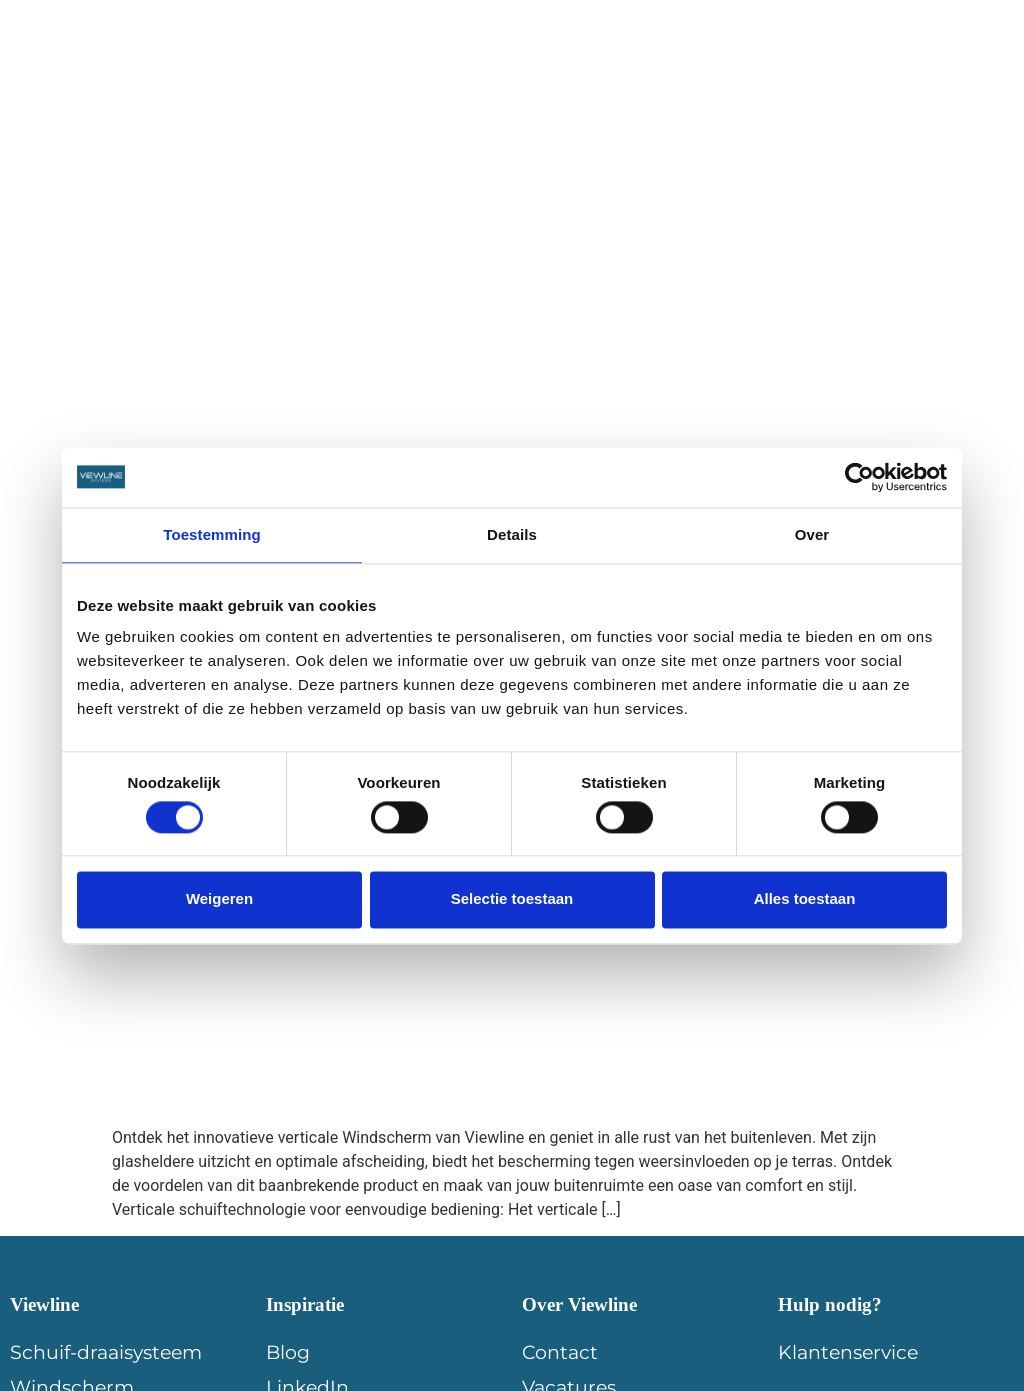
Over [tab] (812, 534)
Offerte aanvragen (781, 66)
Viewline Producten (228, 66)
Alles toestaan (805, 899)
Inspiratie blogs (421, 66)
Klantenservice (848, 1352)
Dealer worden (592, 66)
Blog (288, 1352)
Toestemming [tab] (212, 534)
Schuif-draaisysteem (106, 1352)
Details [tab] (512, 534)
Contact (932, 66)
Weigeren (219, 899)
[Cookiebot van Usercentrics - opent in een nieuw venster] (859, 477)
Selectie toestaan (512, 899)
